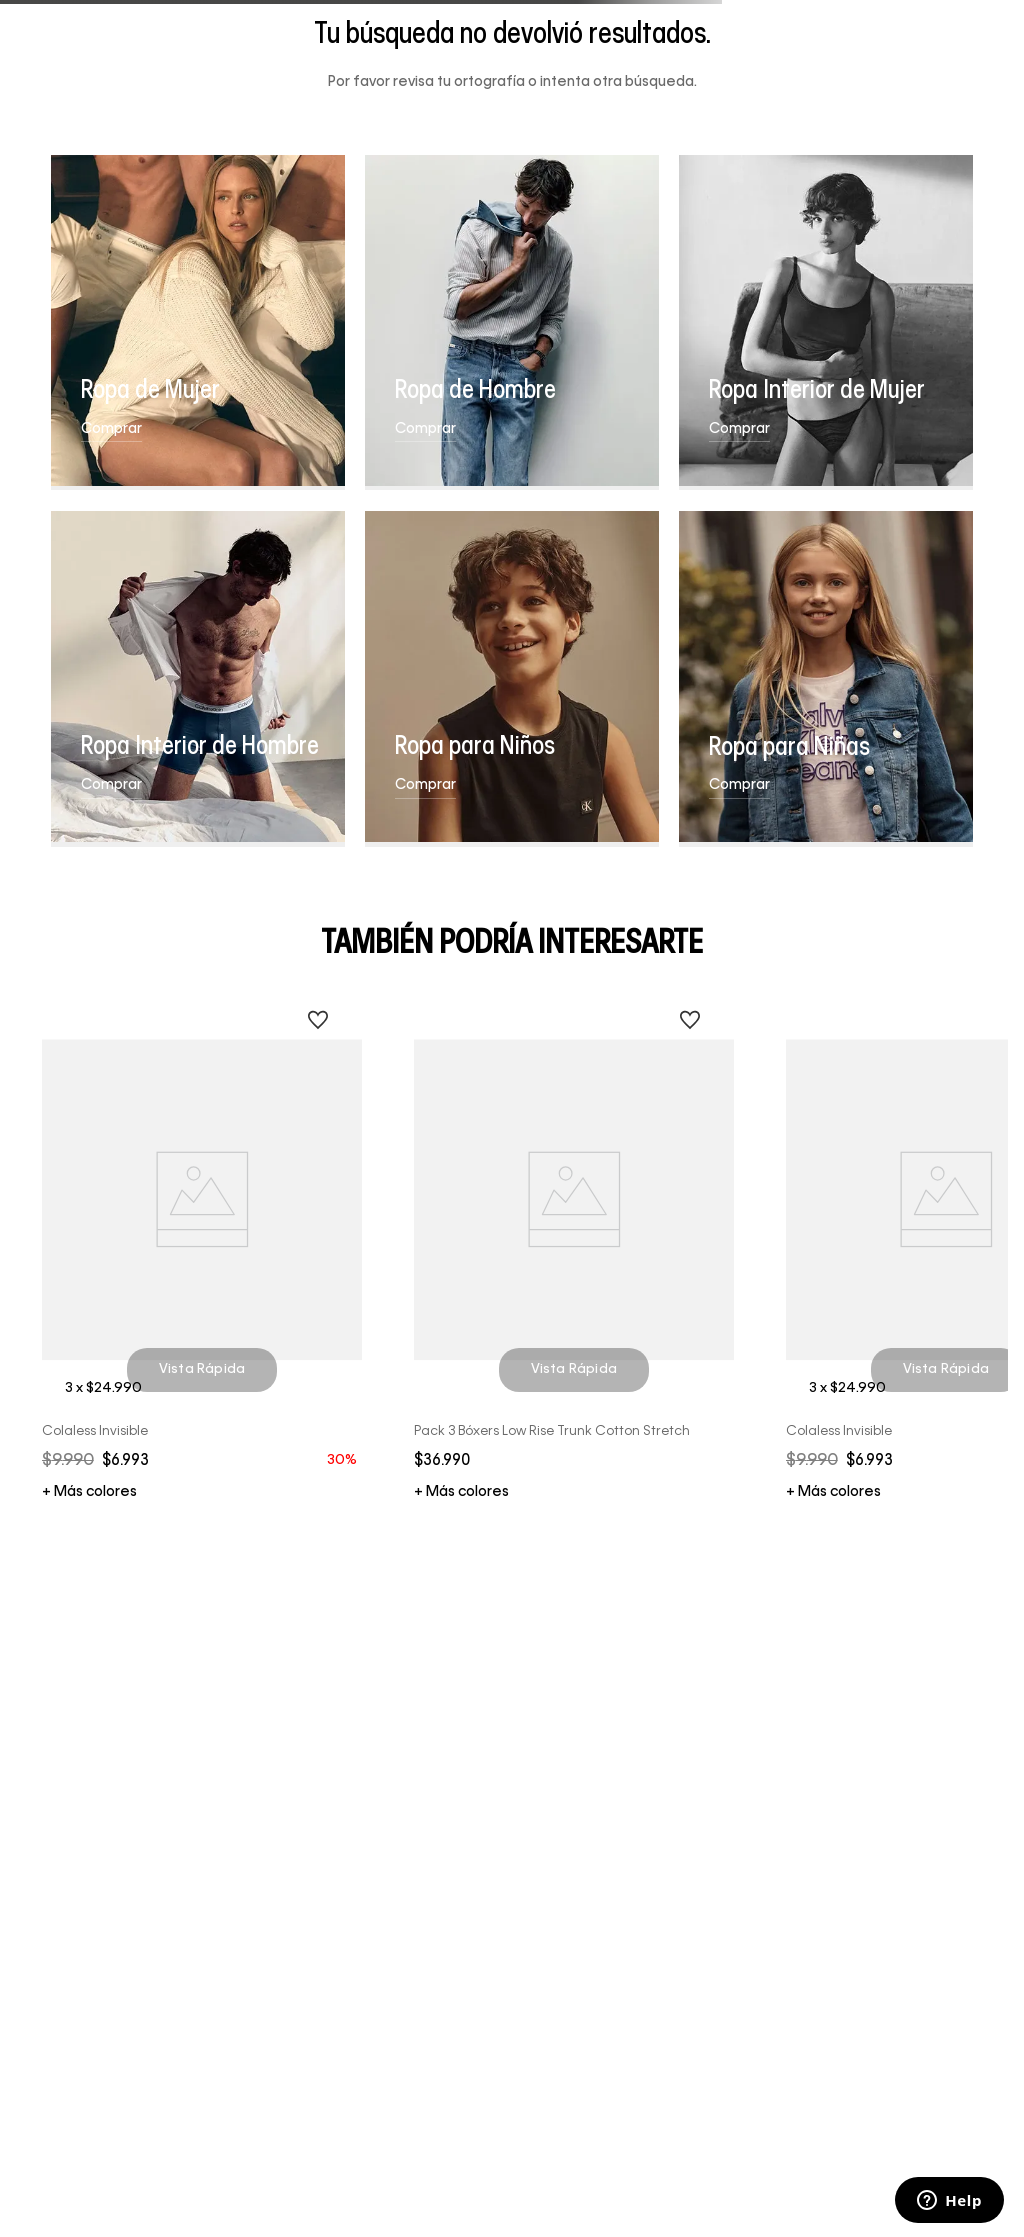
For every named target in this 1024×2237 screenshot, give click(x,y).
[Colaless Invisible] (202, 1245)
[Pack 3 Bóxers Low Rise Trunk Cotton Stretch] (574, 1245)
